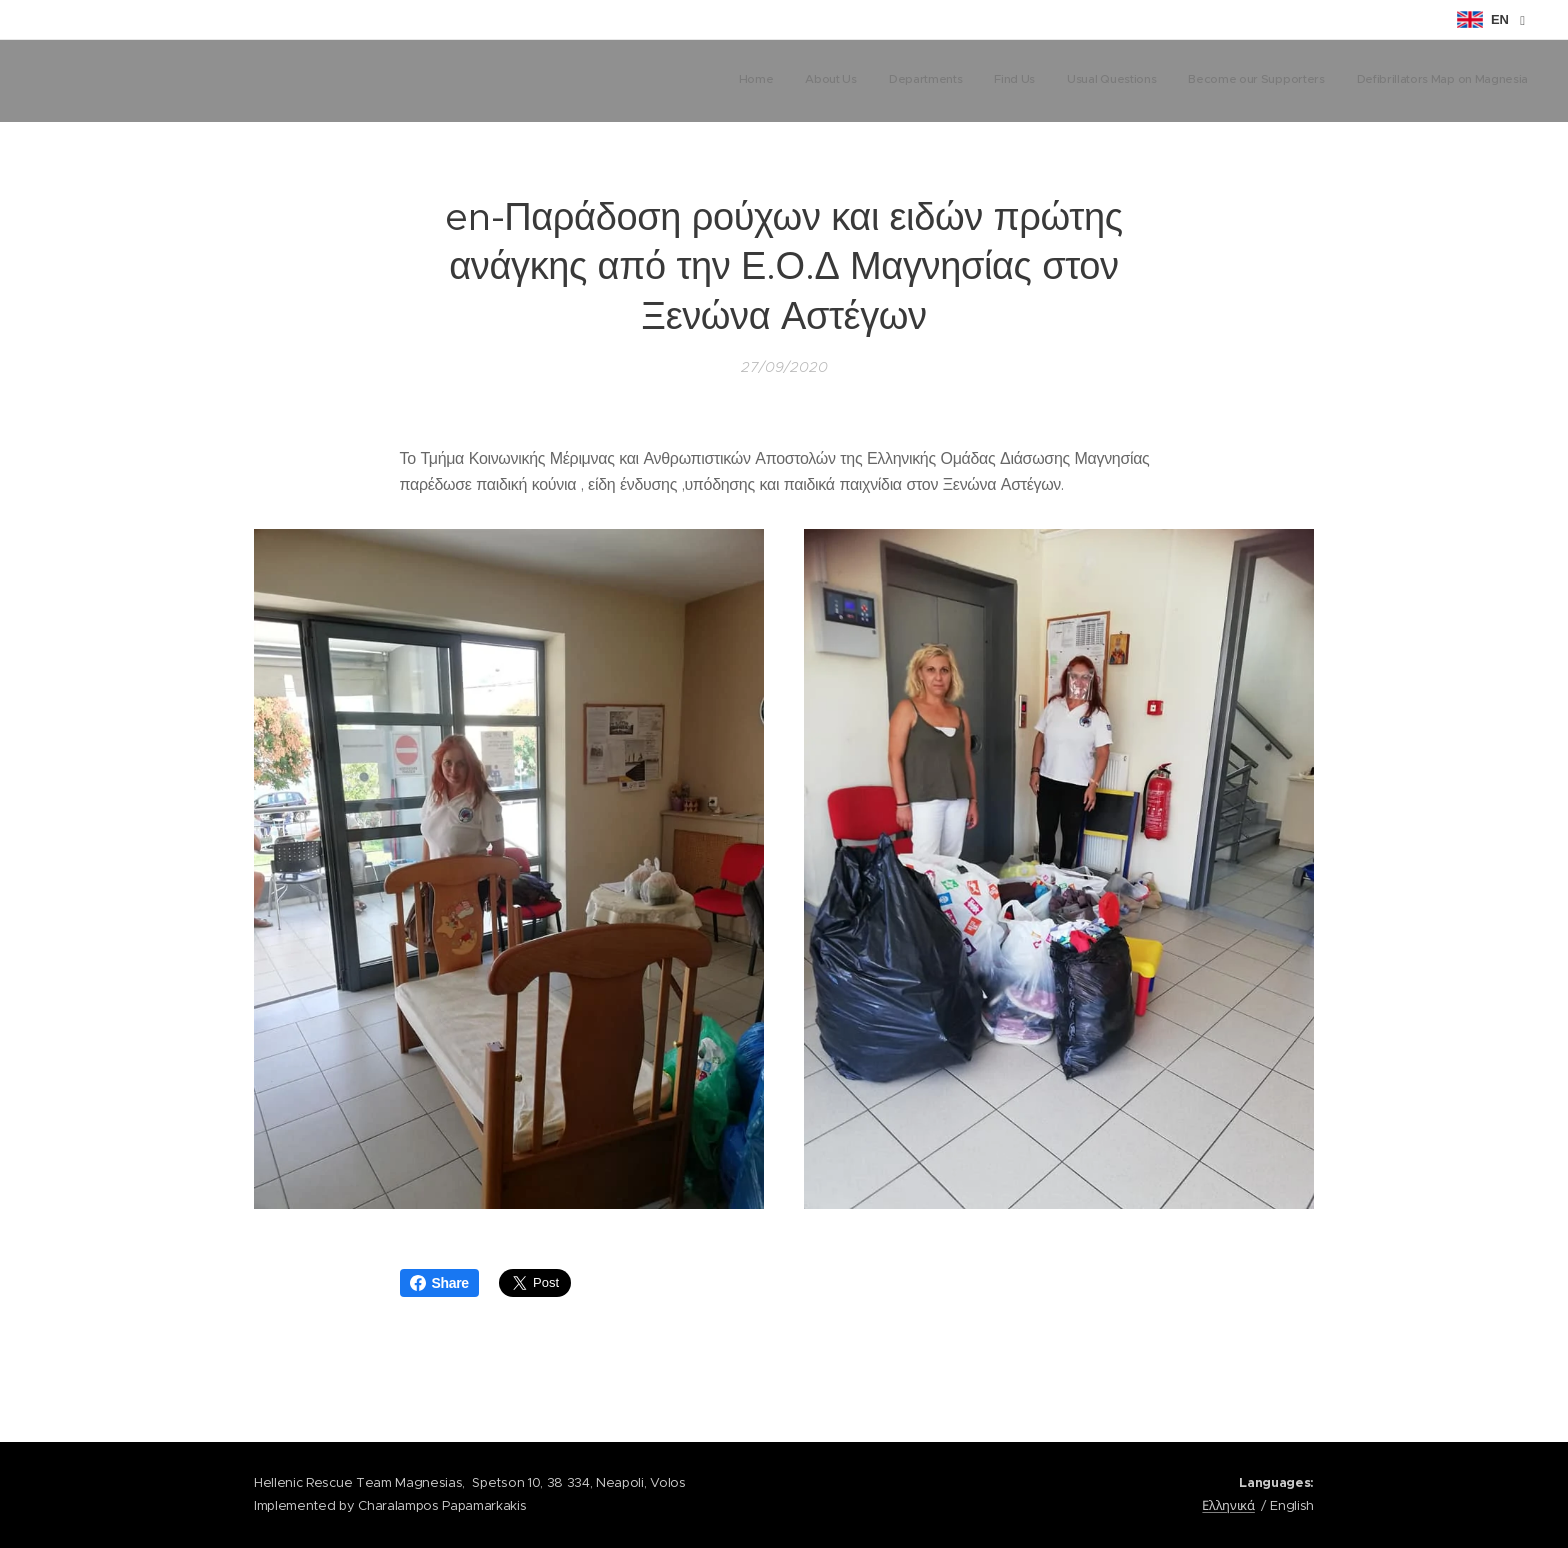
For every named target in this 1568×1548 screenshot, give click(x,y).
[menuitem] (1341, 81)
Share (439, 1283)
